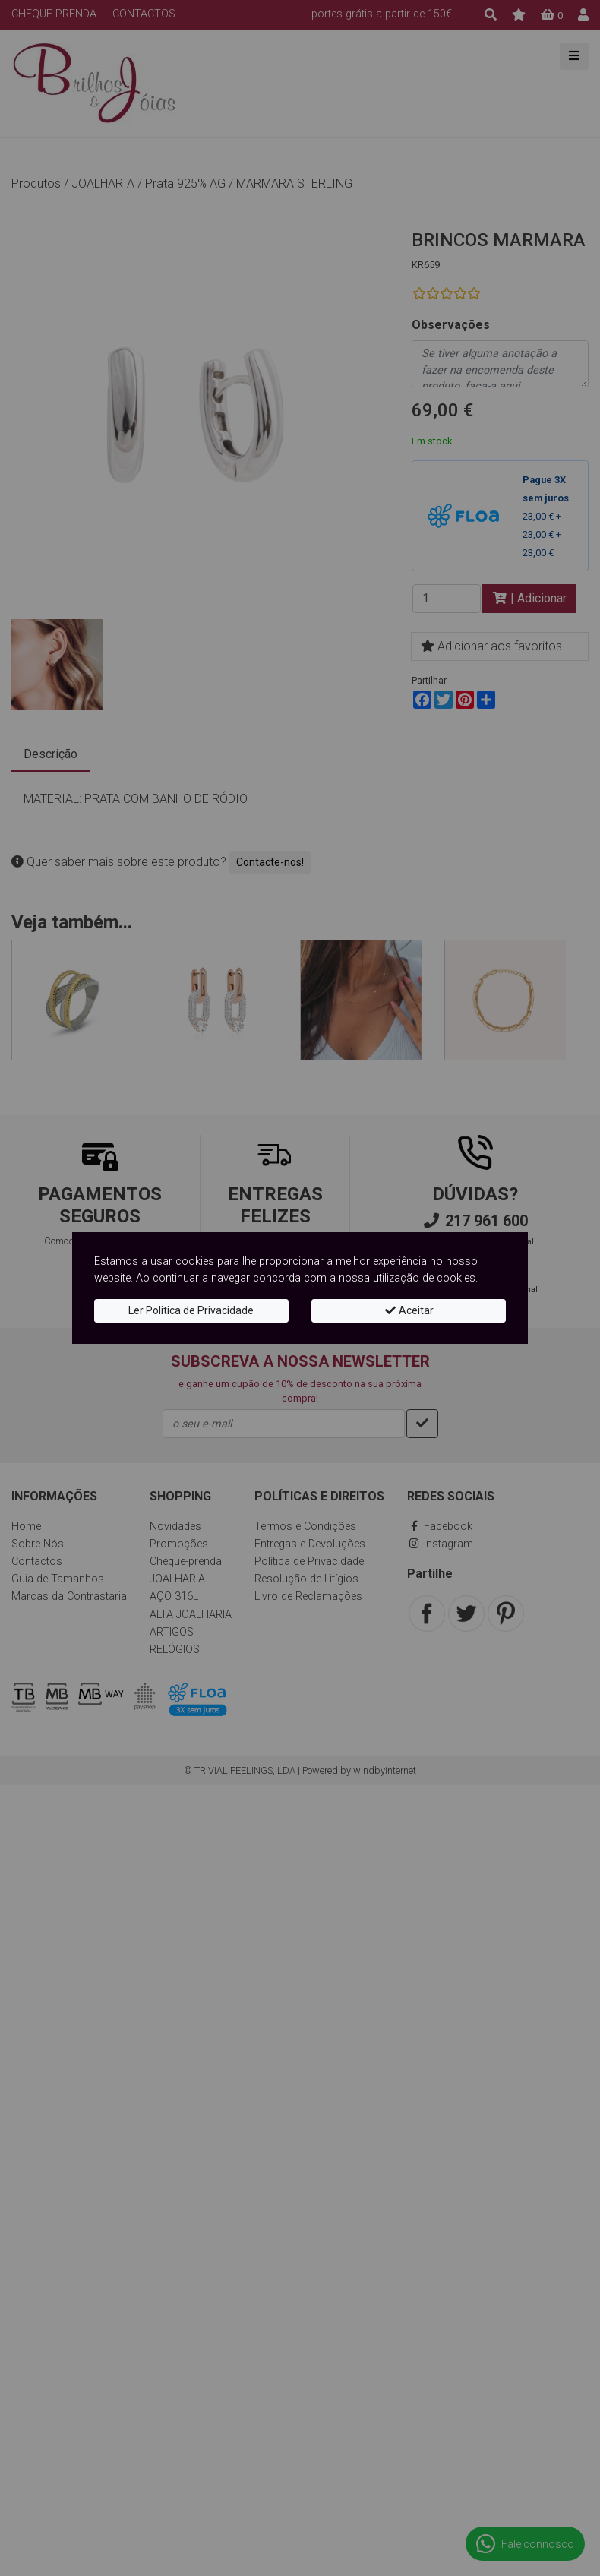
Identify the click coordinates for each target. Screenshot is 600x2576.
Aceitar (409, 1310)
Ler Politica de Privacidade (191, 1310)
